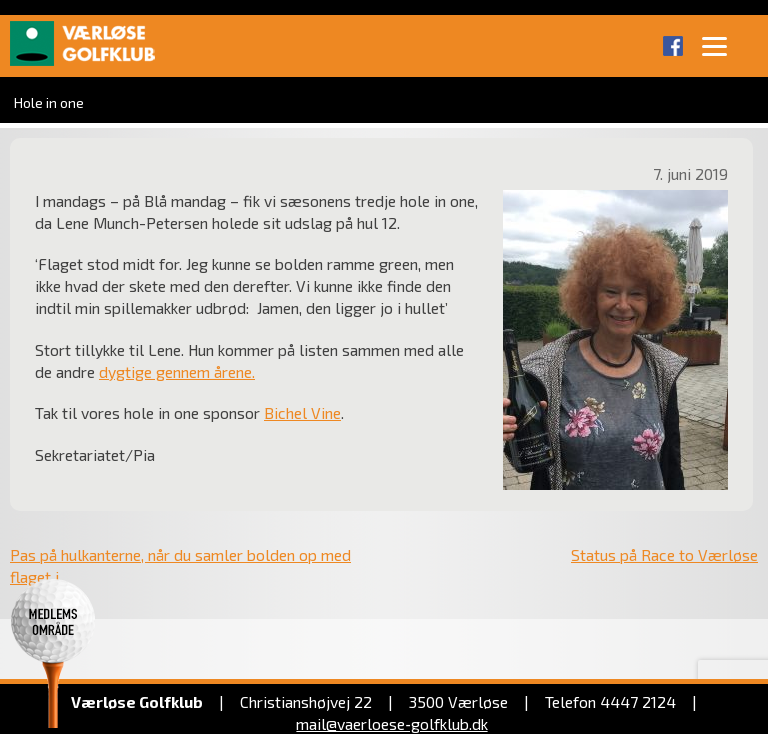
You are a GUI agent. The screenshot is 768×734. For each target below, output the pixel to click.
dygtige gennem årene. (177, 371)
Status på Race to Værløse (664, 554)
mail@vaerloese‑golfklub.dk (391, 723)
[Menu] (715, 45)
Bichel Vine (302, 412)
